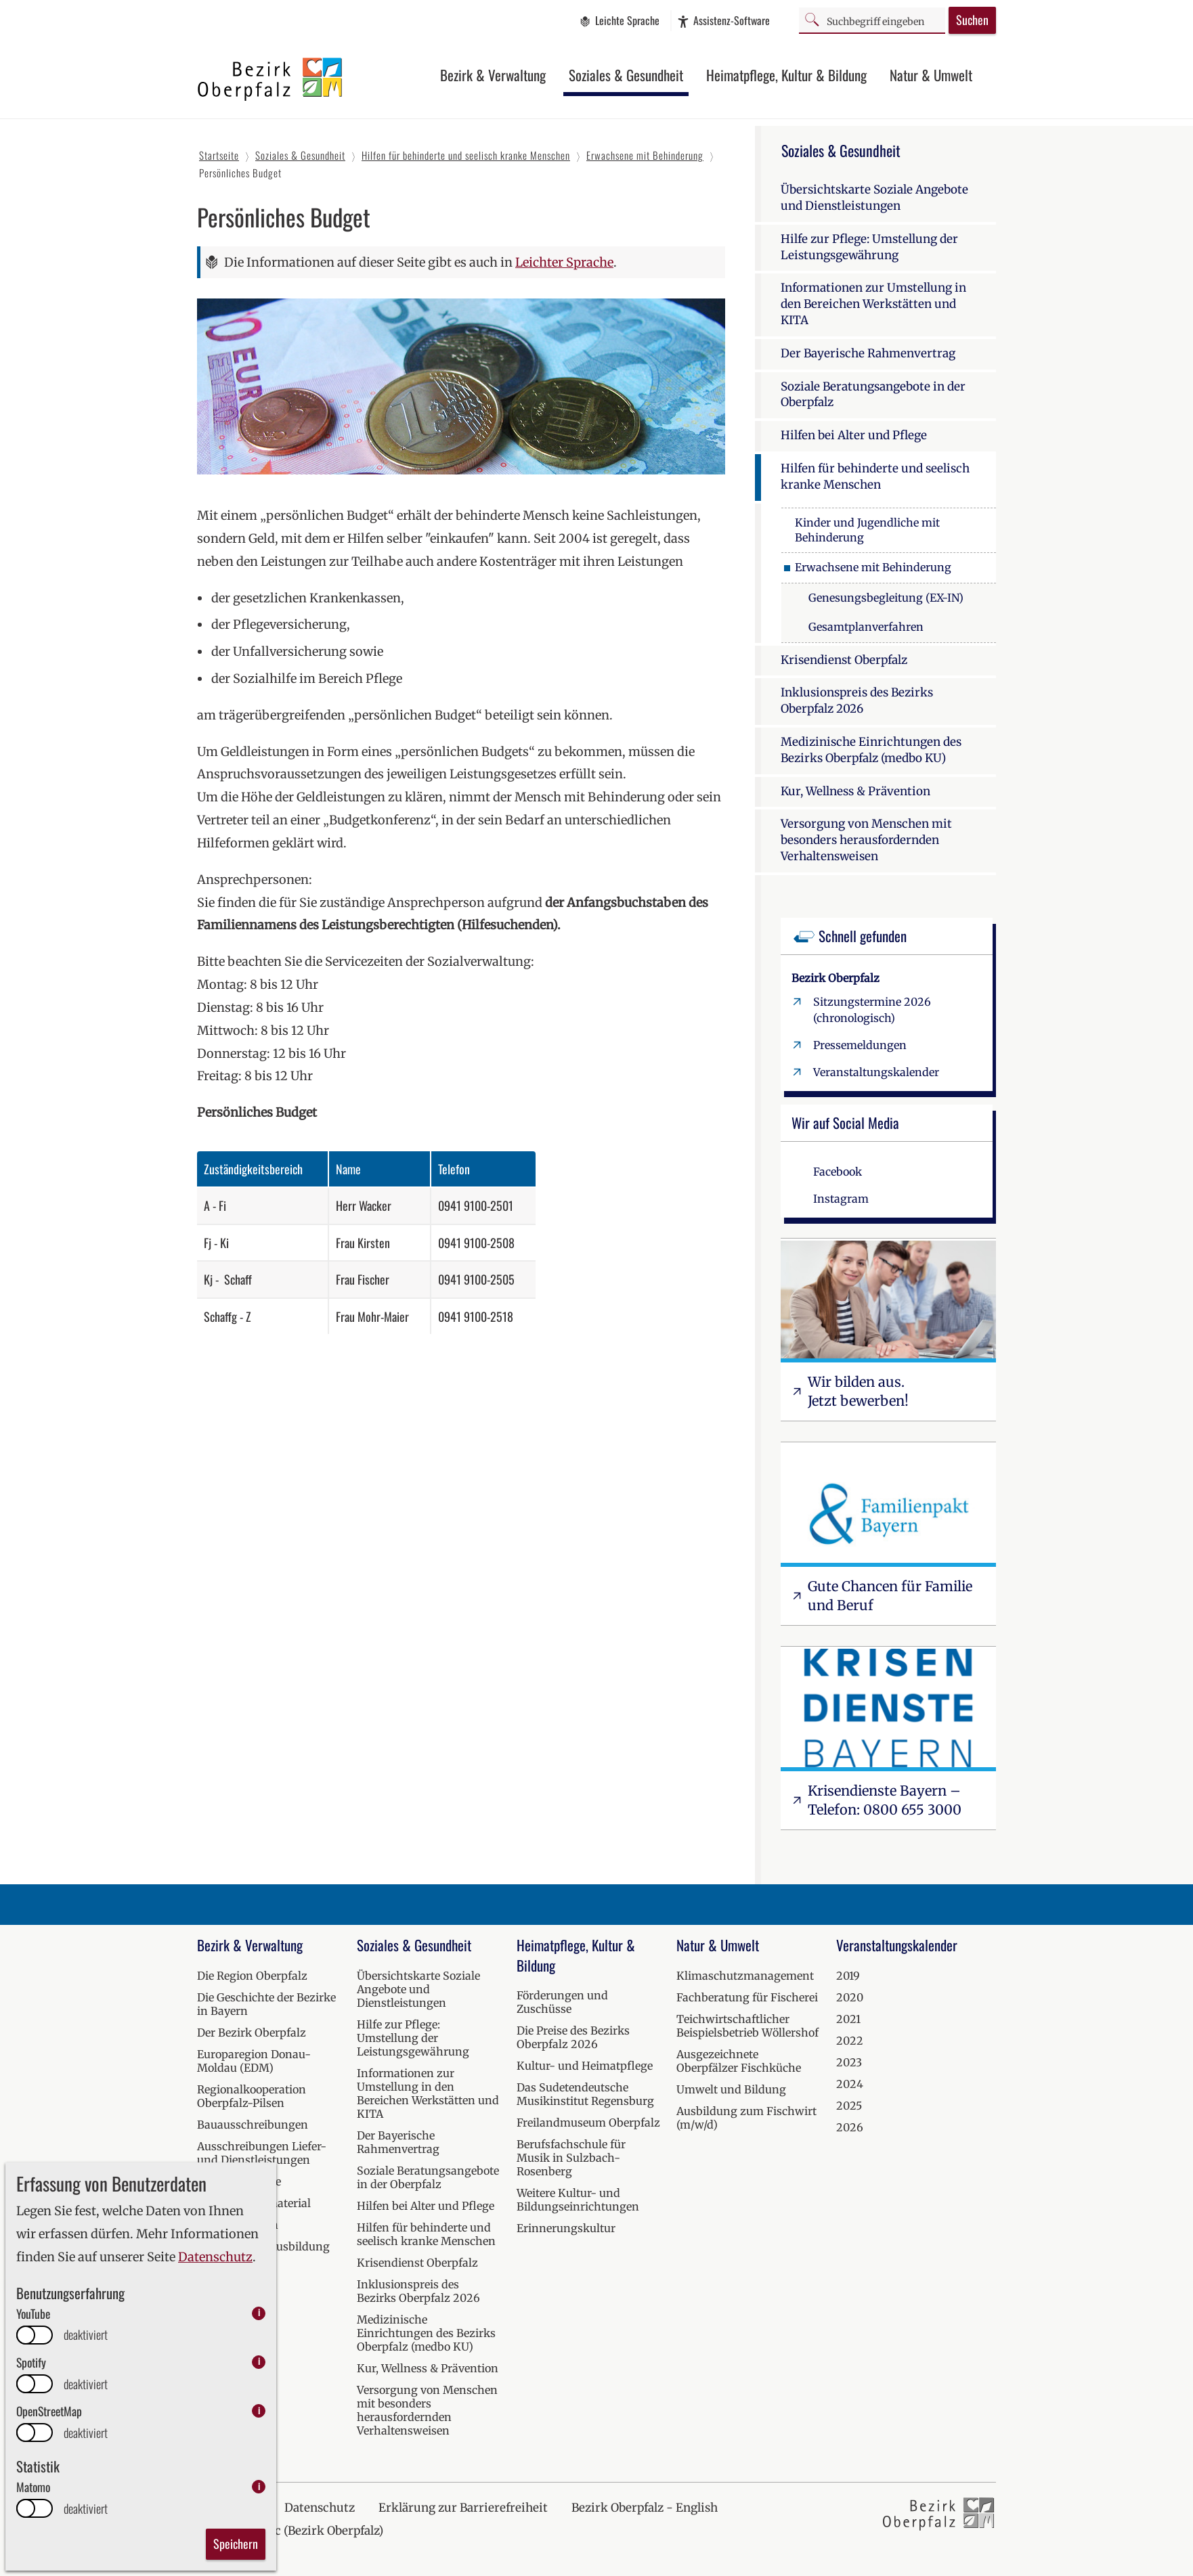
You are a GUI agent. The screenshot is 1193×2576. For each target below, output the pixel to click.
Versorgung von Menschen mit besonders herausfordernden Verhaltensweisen (866, 840)
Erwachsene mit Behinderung (873, 567)
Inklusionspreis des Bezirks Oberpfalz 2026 (857, 700)
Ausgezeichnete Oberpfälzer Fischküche (738, 2060)
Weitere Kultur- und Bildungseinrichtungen (578, 2199)
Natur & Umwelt (931, 74)
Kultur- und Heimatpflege (585, 2065)
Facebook (837, 1171)
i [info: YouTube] (259, 2313)
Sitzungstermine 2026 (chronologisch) (872, 1010)
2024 (849, 2084)
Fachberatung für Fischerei (747, 1997)
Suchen (972, 19)
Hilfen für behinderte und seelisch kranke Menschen (875, 476)
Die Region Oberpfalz (252, 1975)
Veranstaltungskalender (876, 1072)
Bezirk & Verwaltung (493, 74)
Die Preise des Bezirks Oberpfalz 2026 (573, 2037)
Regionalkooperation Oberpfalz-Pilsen (251, 2096)
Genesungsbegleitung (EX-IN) (885, 597)
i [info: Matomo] (259, 2486)
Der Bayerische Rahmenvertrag (868, 353)
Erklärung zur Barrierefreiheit (463, 2507)
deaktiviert (86, 2335)
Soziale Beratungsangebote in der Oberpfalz (873, 394)
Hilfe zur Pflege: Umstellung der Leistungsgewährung (869, 247)
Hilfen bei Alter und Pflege (854, 435)
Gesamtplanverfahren (866, 627)
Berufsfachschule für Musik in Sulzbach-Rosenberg (571, 2157)
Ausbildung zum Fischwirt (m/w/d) (746, 2117)
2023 (849, 2062)
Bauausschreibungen (252, 2124)
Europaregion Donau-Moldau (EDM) (254, 2060)
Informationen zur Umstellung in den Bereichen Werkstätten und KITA (873, 304)
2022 (849, 2040)
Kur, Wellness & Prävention (855, 791)
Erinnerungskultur (566, 2228)
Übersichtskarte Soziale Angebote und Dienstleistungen (874, 197)
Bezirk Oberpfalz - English (644, 2507)
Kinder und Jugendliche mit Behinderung (867, 530)
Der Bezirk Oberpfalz (251, 2032)
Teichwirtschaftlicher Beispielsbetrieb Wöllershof (747, 2025)
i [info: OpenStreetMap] (259, 2410)
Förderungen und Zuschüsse (562, 2002)
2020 (849, 1997)
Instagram (841, 1198)
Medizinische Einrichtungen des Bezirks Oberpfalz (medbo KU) (871, 749)
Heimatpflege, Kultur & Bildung (786, 74)
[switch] (34, 2335)
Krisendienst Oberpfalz (844, 659)
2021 (848, 2019)
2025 (849, 2105)
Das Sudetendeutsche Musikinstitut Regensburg (585, 2094)
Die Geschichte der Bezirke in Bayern (266, 2004)
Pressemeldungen (860, 1045)
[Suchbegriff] (872, 19)
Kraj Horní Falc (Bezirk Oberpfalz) (290, 2530)
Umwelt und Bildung (731, 2089)
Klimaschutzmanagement (745, 1975)
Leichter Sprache (564, 262)
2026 (849, 2127)
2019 (848, 1975)
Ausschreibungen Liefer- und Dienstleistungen (261, 2153)
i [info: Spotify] (259, 2361)
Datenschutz (215, 2257)
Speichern (235, 2543)
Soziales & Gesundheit (626, 74)
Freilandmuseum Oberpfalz (588, 2122)
